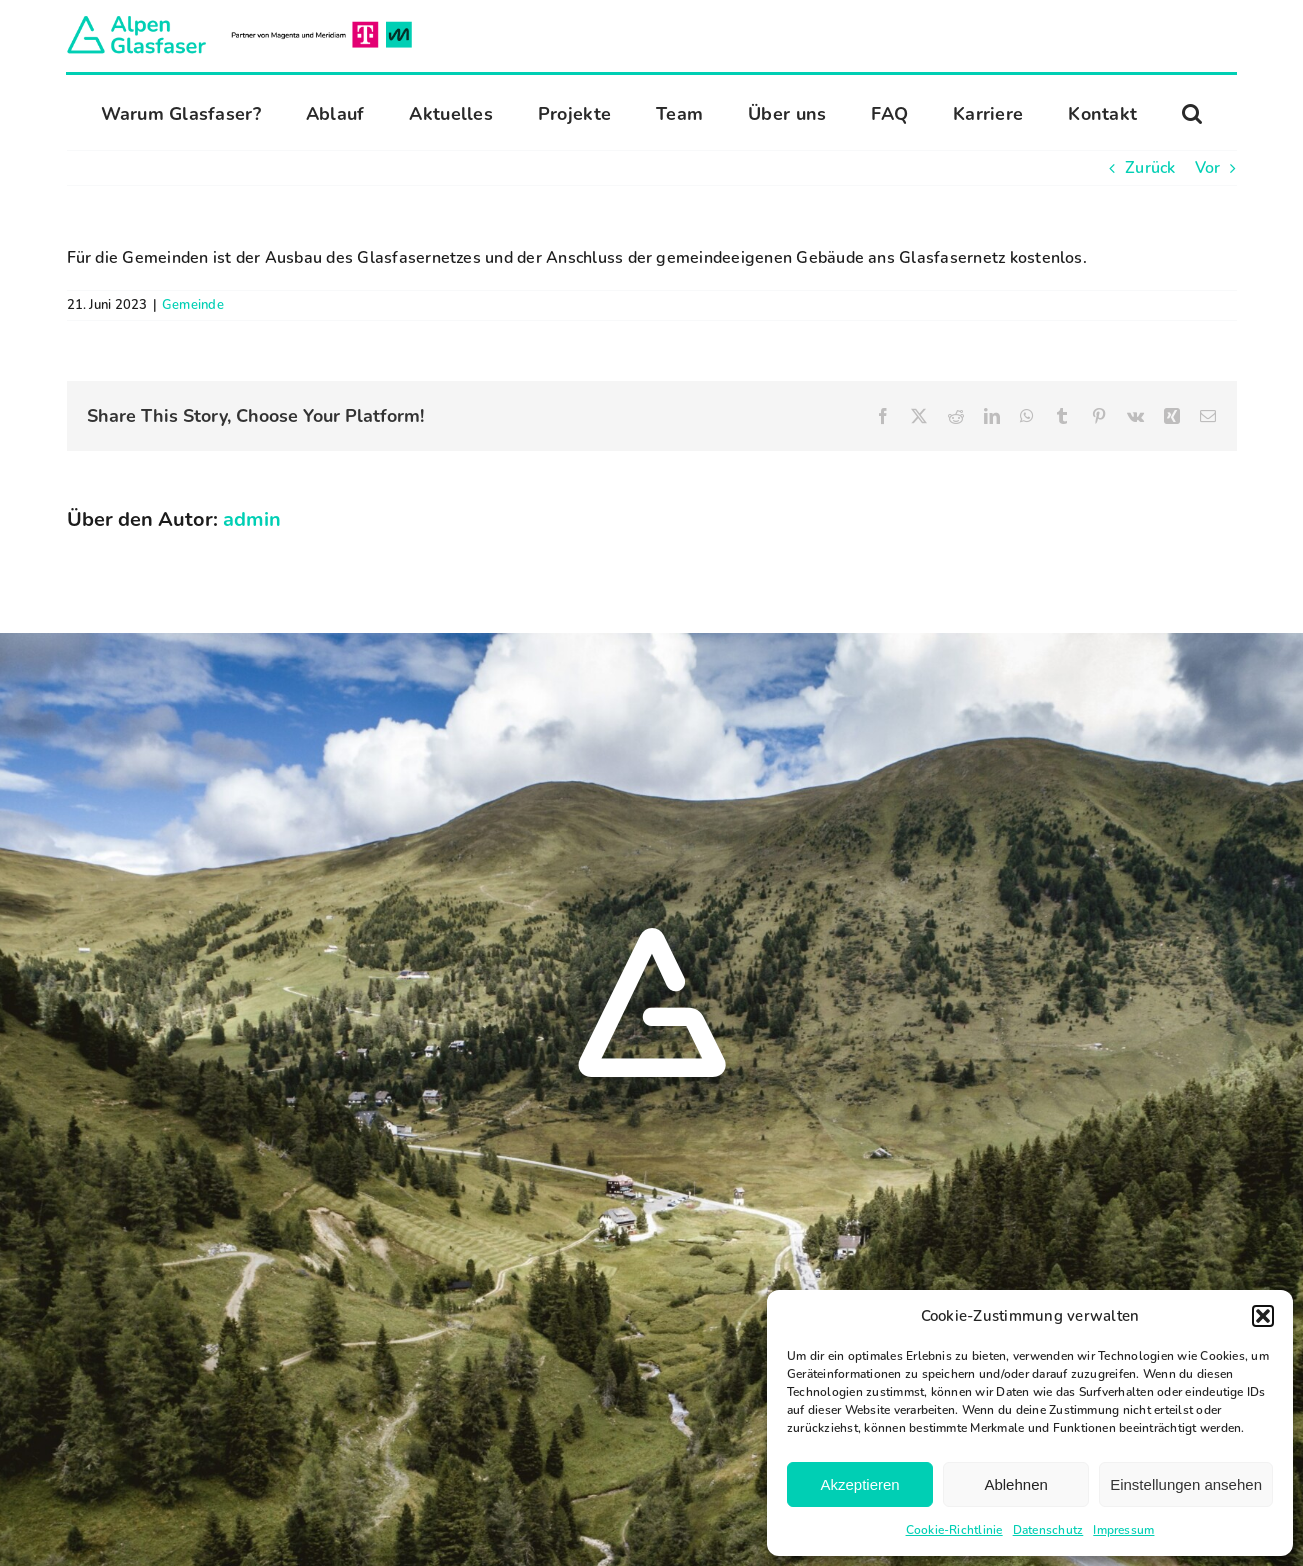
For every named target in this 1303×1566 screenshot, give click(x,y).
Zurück (1150, 168)
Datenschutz (1048, 1530)
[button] (1263, 1316)
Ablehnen (1015, 1484)
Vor (1208, 168)
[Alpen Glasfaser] (239, 20)
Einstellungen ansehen (1186, 1484)
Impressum (1123, 1530)
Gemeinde (193, 305)
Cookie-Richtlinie (954, 1530)
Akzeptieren (859, 1484)
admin (252, 519)
